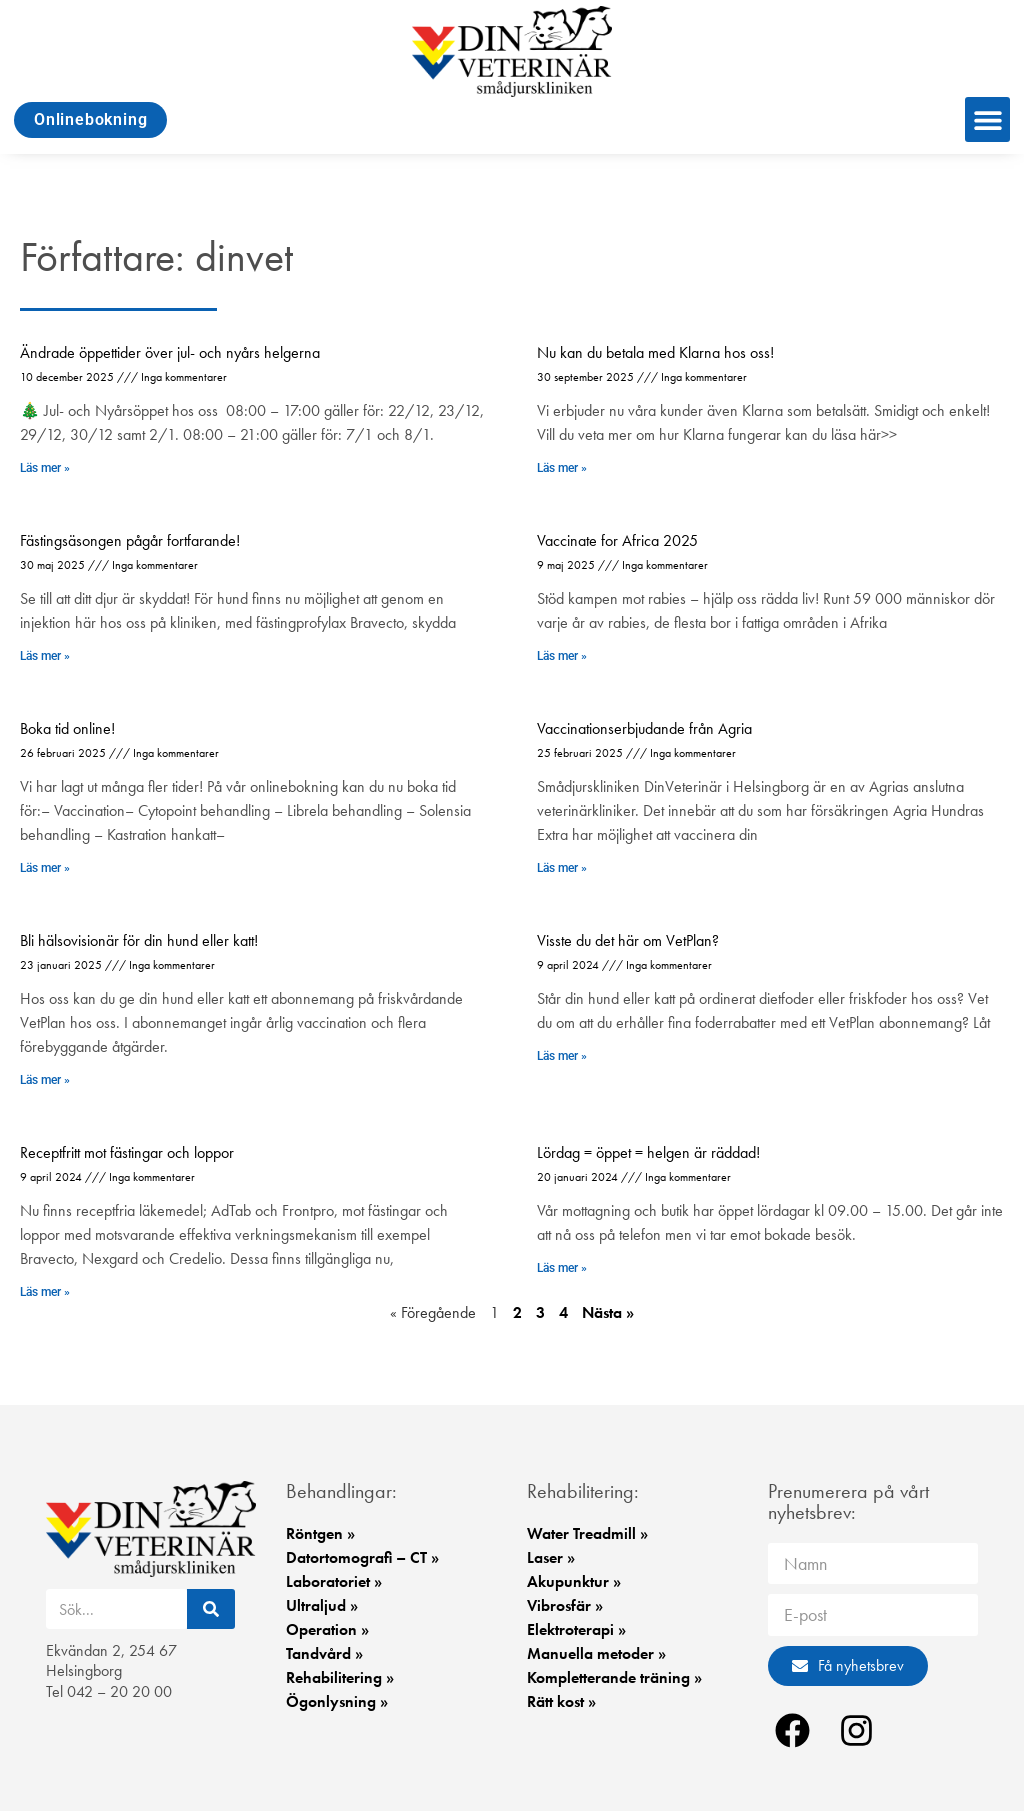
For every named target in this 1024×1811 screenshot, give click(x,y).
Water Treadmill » (587, 1533)
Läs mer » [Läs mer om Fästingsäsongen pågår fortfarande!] (45, 656)
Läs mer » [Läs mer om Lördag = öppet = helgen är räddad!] (562, 1268)
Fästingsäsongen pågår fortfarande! (130, 540)
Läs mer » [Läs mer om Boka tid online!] (45, 868)
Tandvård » (324, 1653)
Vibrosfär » (565, 1605)
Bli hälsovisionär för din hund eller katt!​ (139, 940)
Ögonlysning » (337, 1701)
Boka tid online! (67, 728)
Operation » (327, 1629)
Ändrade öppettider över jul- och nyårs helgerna (170, 352)
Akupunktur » (574, 1581)
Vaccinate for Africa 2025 (617, 540)
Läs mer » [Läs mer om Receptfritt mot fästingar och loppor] (45, 1292)
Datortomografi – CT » (362, 1557)
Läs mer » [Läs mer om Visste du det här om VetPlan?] (562, 1056)
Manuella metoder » (596, 1653)
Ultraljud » (322, 1605)
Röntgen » (320, 1533)
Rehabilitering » (340, 1677)
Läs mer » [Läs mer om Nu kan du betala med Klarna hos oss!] (562, 468)
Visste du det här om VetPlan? (628, 940)
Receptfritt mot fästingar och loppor (127, 1152)
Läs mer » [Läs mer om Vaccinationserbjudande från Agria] (562, 868)
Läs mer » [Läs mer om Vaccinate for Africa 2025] (562, 656)
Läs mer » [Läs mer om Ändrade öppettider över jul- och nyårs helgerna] (45, 468)
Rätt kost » (561, 1701)
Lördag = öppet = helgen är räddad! (648, 1152)
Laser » (551, 1557)
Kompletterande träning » (614, 1677)
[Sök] (211, 1609)
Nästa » (608, 1312)
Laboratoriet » (334, 1581)
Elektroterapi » (576, 1629)
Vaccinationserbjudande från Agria (644, 728)
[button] (987, 119)
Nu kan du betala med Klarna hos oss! (655, 352)
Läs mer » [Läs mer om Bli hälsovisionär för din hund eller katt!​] (45, 1080)
